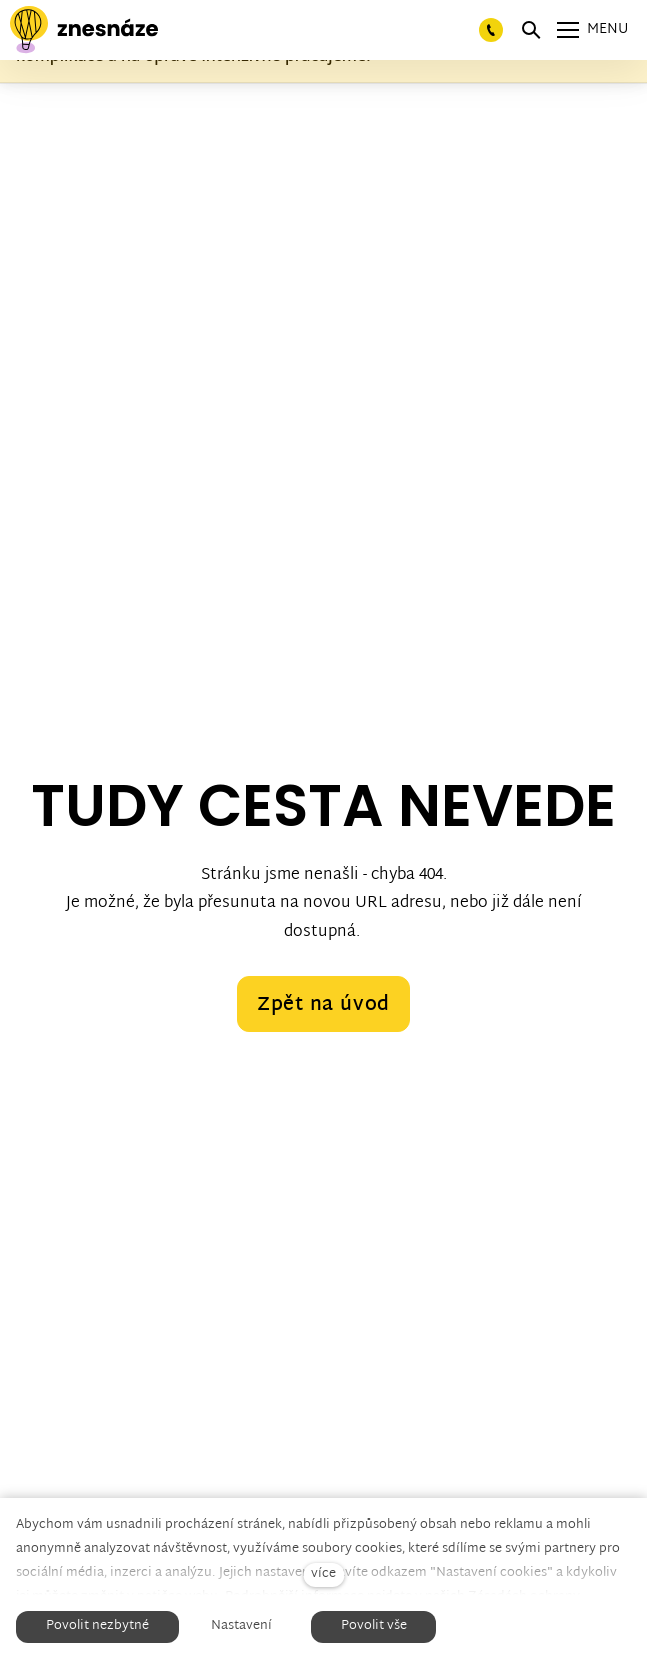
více (323, 1574)
